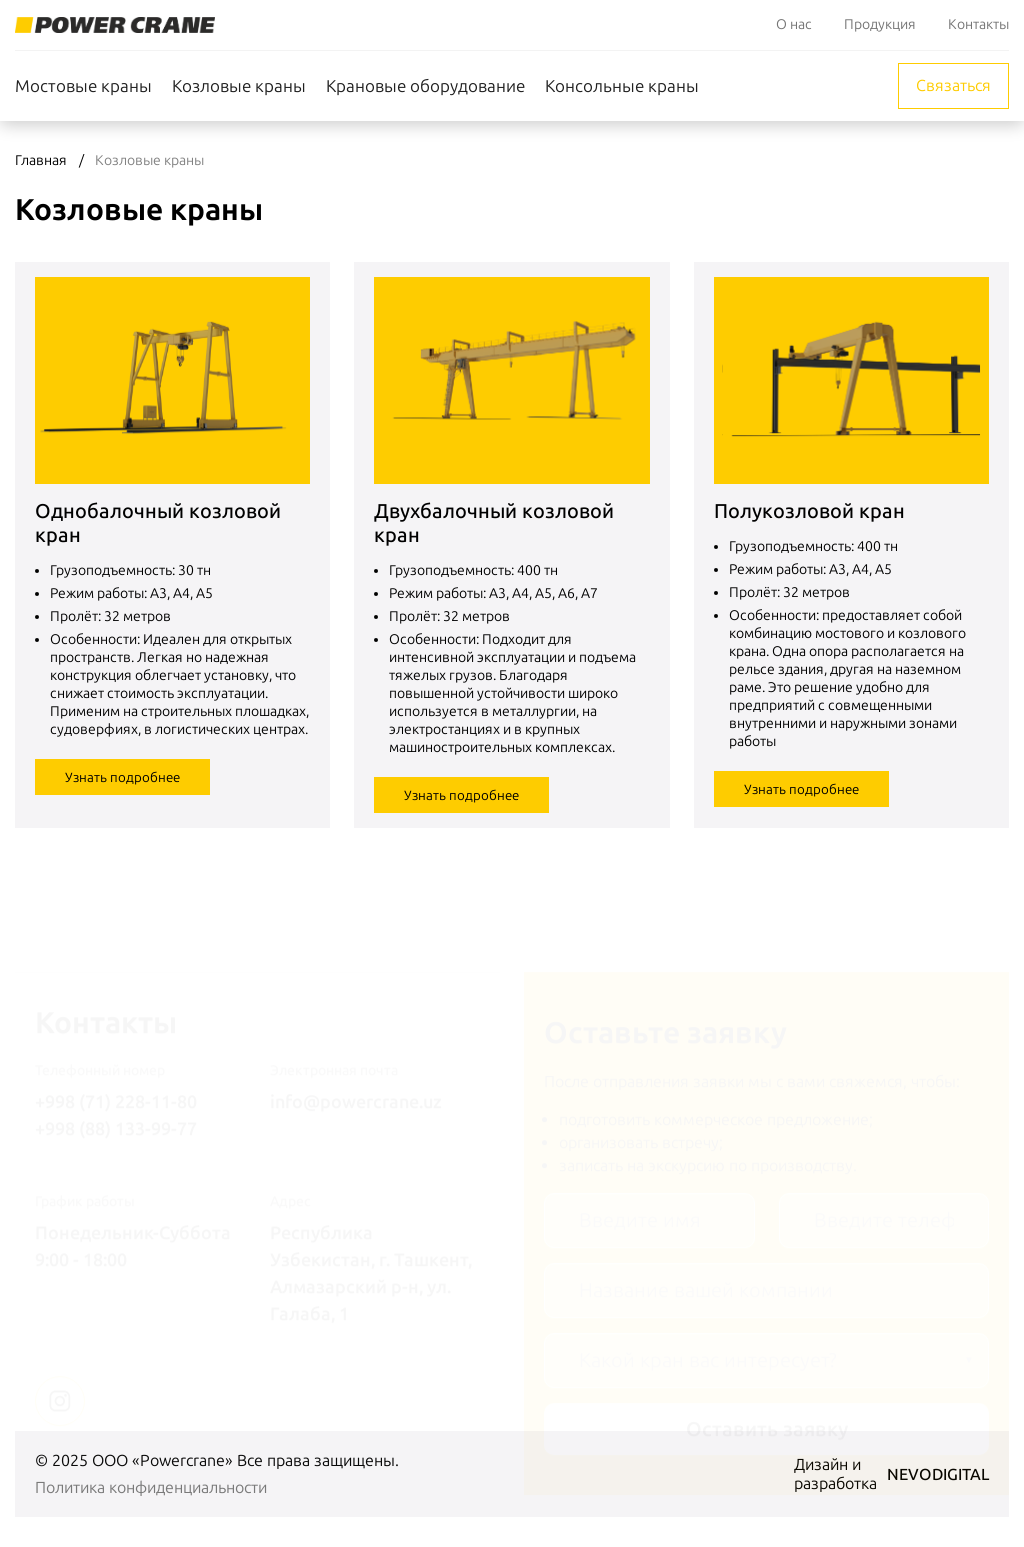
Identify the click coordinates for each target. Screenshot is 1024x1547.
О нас (794, 24)
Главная (41, 160)
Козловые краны (239, 86)
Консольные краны (622, 86)
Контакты (978, 24)
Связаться (953, 85)
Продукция (880, 24)
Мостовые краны (83, 86)
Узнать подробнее (122, 777)
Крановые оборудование (425, 86)
